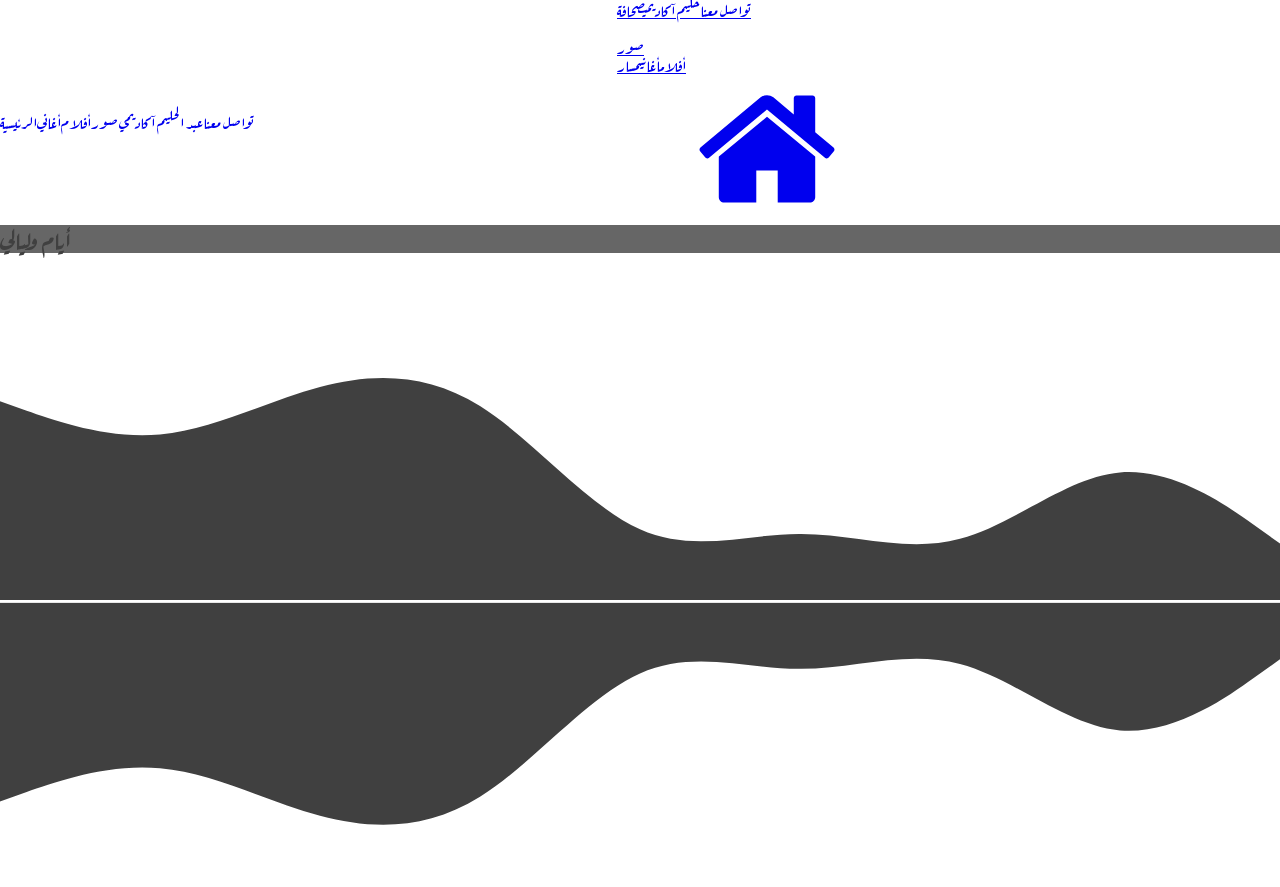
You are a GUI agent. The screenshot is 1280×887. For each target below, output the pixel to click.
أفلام (76, 121)
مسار (626, 64)
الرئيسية (18, 121)
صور (104, 121)
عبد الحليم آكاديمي (160, 121)
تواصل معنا (228, 121)
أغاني (49, 121)
